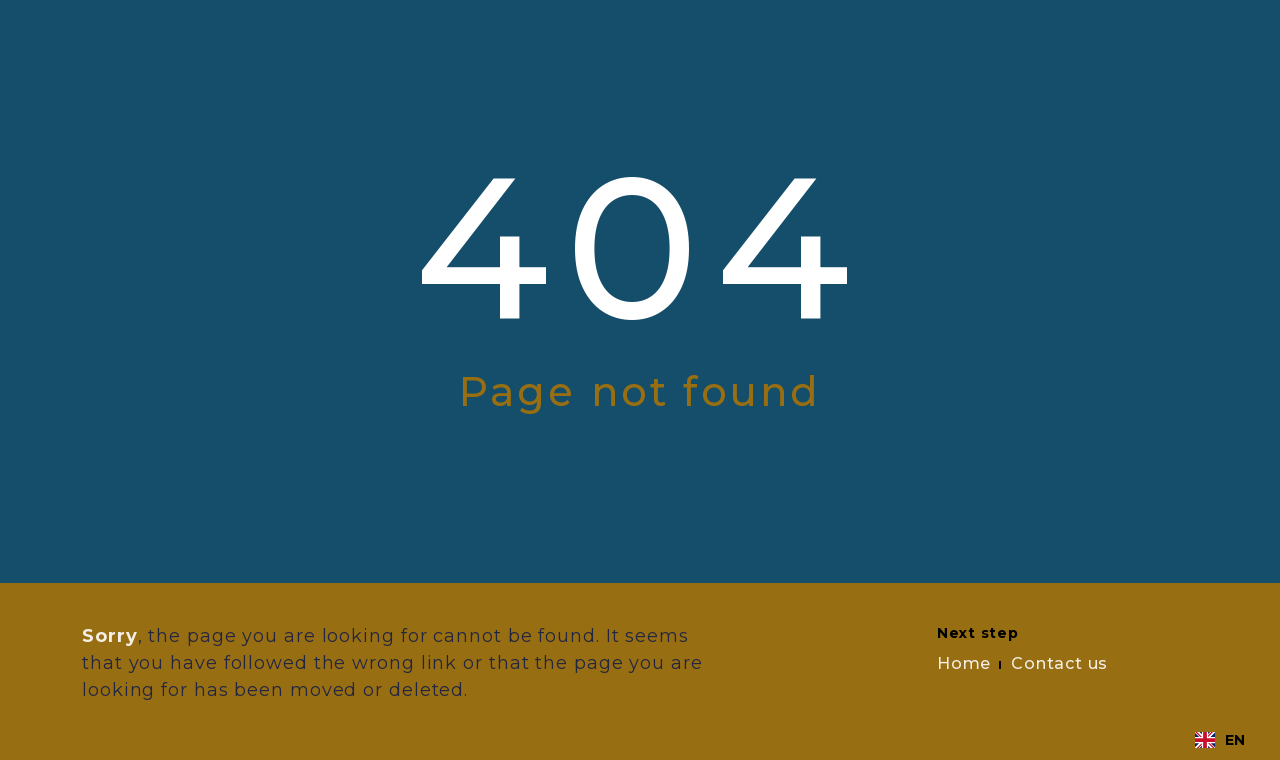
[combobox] (1220, 740)
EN (1220, 740)
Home (964, 663)
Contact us (1059, 663)
